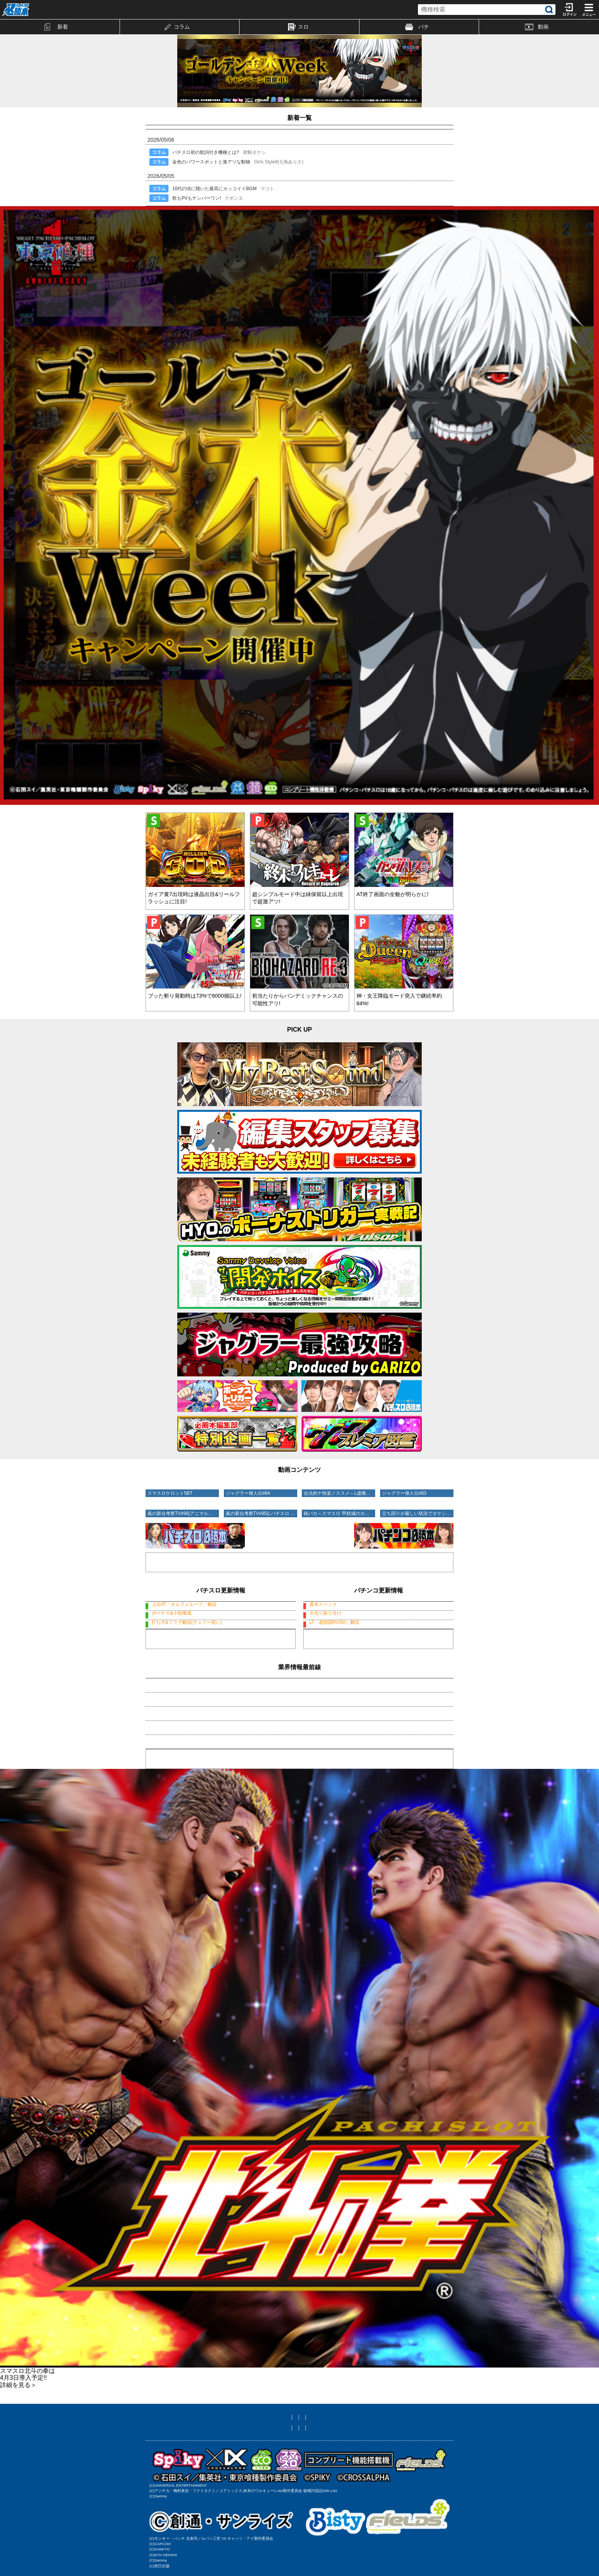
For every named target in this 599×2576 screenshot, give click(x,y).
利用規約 (230, 2473)
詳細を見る (18, 2430)
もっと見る (220, 1677)
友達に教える (236, 2462)
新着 (56, 27)
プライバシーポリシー (313, 2473)
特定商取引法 (363, 2473)
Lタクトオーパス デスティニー (221, 1604)
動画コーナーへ (299, 1553)
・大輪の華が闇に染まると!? (180, 1780)
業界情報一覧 (299, 1804)
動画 (537, 27)
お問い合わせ (264, 2473)
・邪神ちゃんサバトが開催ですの (186, 1765)
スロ (298, 27)
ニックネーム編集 (313, 2462)
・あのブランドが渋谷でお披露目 (186, 1723)
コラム (177, 27)
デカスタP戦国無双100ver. (378, 1604)
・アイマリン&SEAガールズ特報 (185, 1737)
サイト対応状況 (360, 2462)
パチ (417, 27)
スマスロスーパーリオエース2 (221, 1627)
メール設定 (272, 2462)
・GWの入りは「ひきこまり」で (185, 1751)
